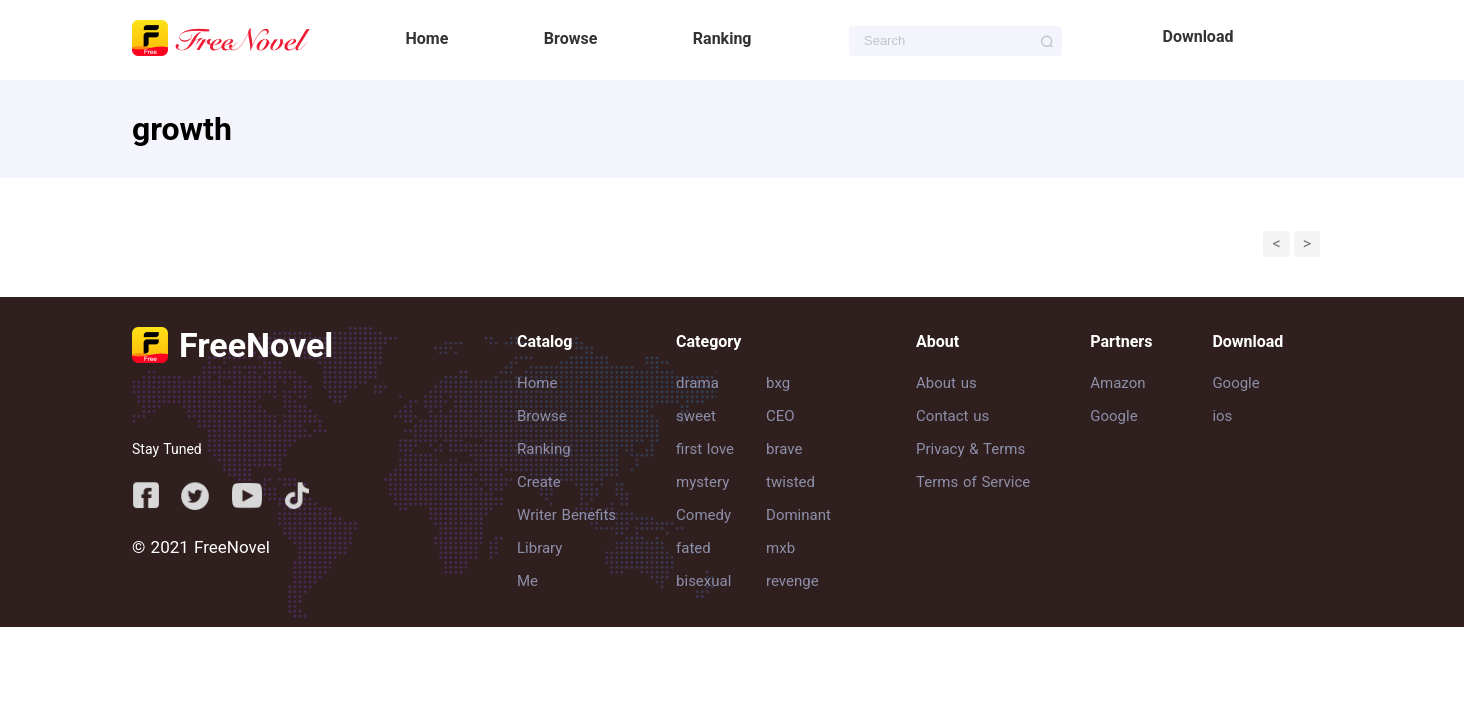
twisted (790, 482)
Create (539, 482)
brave (784, 449)
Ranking (722, 38)
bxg (778, 383)
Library (539, 548)
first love (705, 449)
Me (527, 581)
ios (1222, 416)
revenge (792, 581)
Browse (570, 38)
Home (427, 38)
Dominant (798, 515)
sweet (696, 416)
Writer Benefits (566, 515)
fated (693, 548)
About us (946, 383)
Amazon (1117, 383)
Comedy (703, 515)
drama (697, 383)
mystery (702, 482)
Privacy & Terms (970, 449)
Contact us (952, 416)
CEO (780, 416)
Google (1113, 416)
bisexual (703, 581)
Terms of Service (973, 482)
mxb (780, 548)
